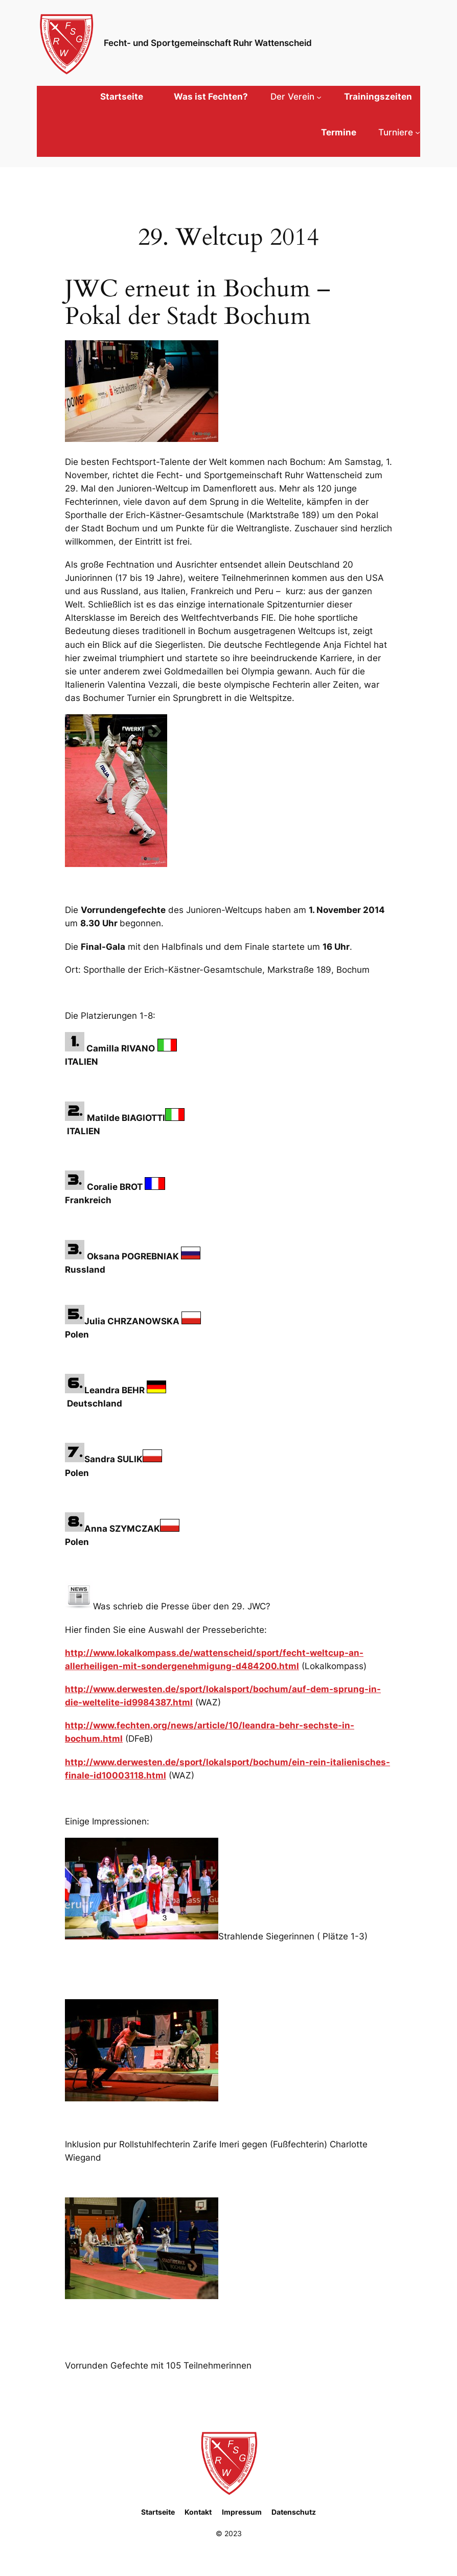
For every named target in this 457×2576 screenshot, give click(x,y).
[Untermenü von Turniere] (399, 132)
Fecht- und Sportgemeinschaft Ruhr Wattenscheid (208, 42)
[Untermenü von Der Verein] (296, 96)
